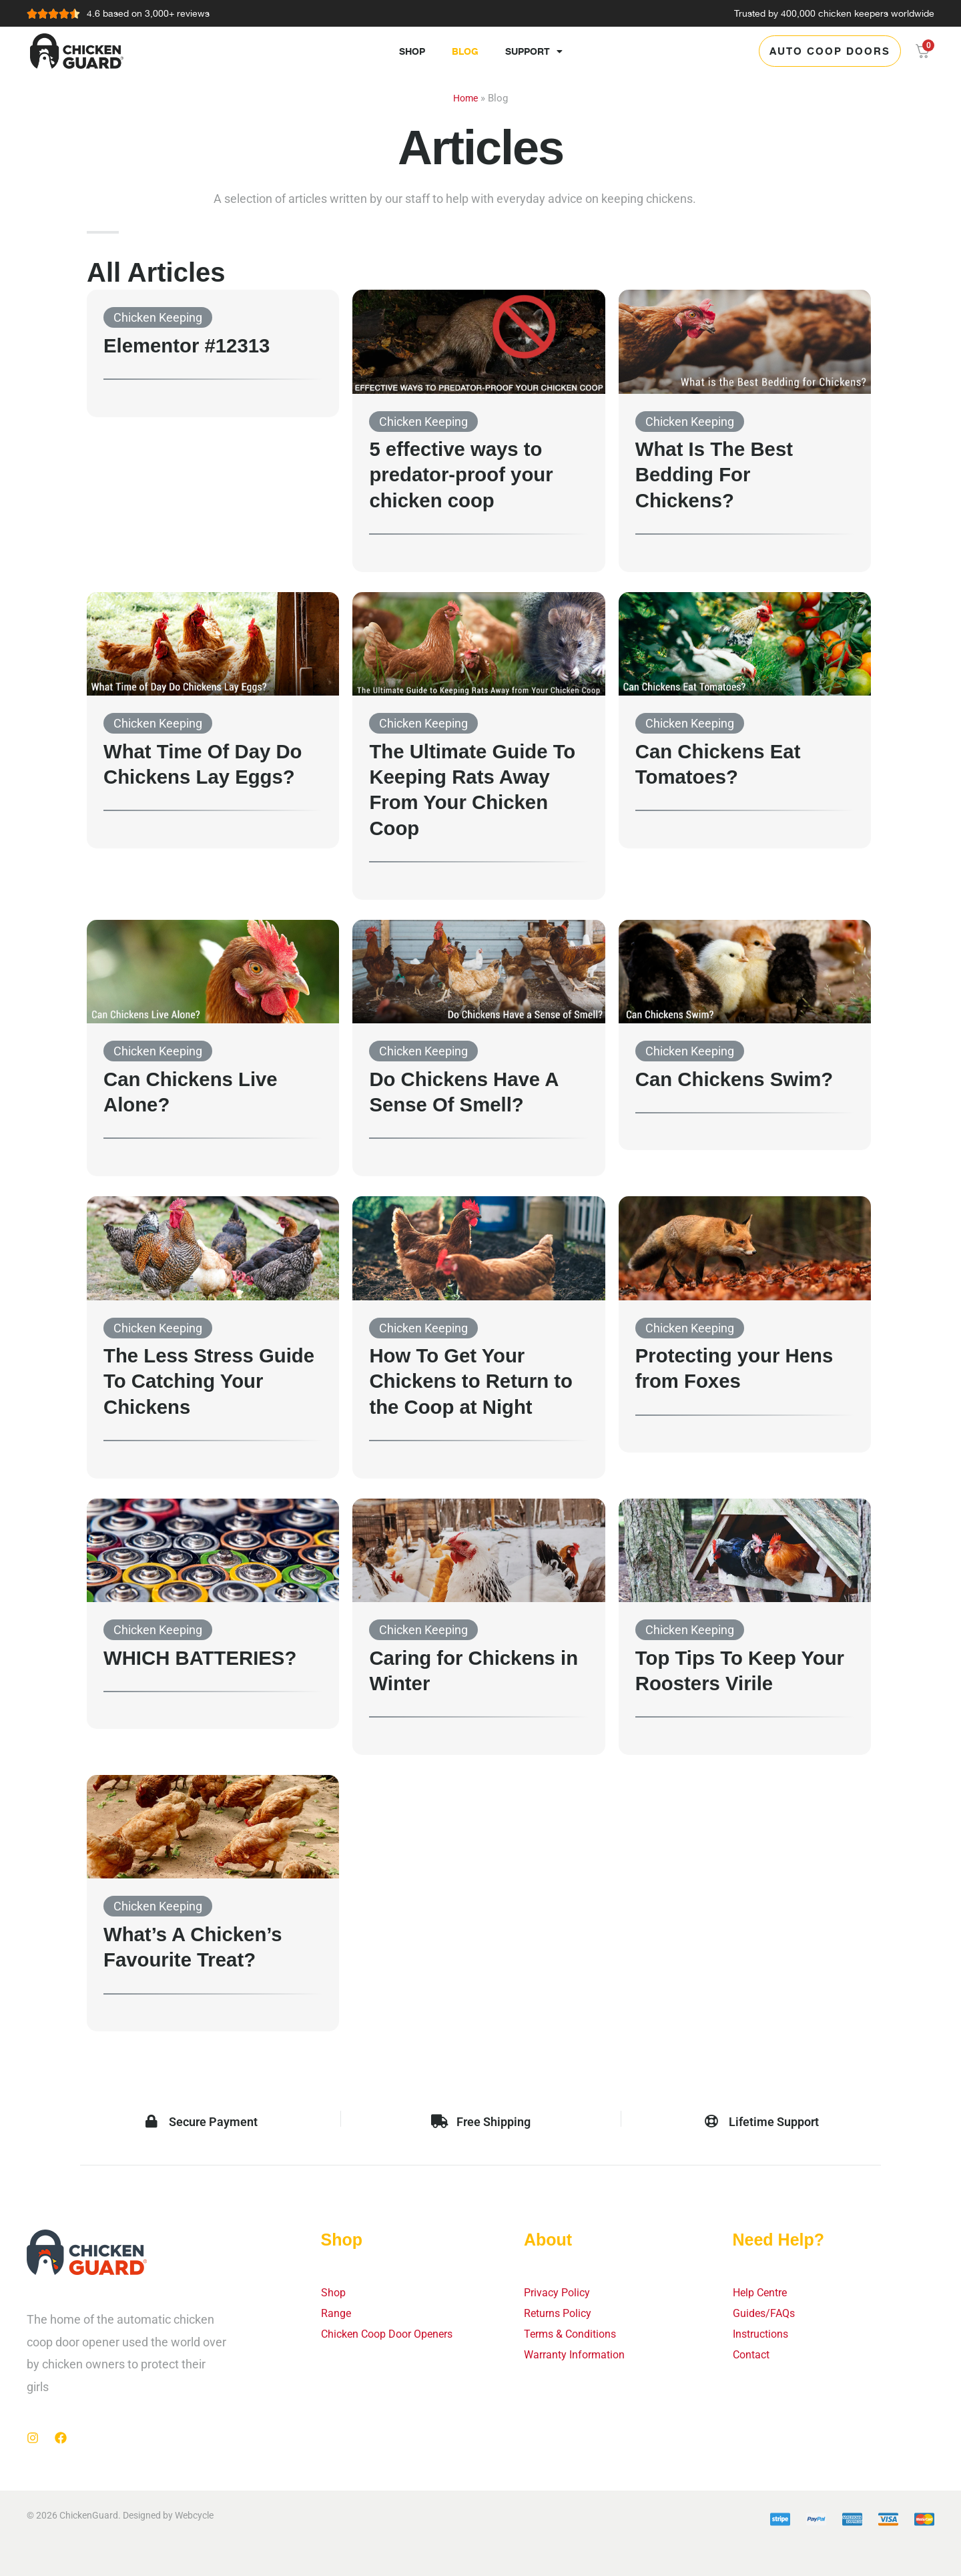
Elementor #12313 (194, 345)
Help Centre (764, 2294)
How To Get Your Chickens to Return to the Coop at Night (471, 1381)
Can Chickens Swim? (743, 1079)
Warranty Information (580, 2361)
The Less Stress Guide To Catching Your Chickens (197, 1381)
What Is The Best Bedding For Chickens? (721, 474)
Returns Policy (561, 2317)
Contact (754, 2361)
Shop (412, 51)
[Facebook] (61, 2438)
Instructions (764, 2339)
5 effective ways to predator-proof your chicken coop (469, 474)
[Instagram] (33, 2438)
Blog (465, 51)
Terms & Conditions (575, 2339)
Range (338, 2317)
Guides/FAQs (767, 2317)
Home (465, 98)
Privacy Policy (560, 2294)
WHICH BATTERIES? (208, 1657)
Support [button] (534, 51)
